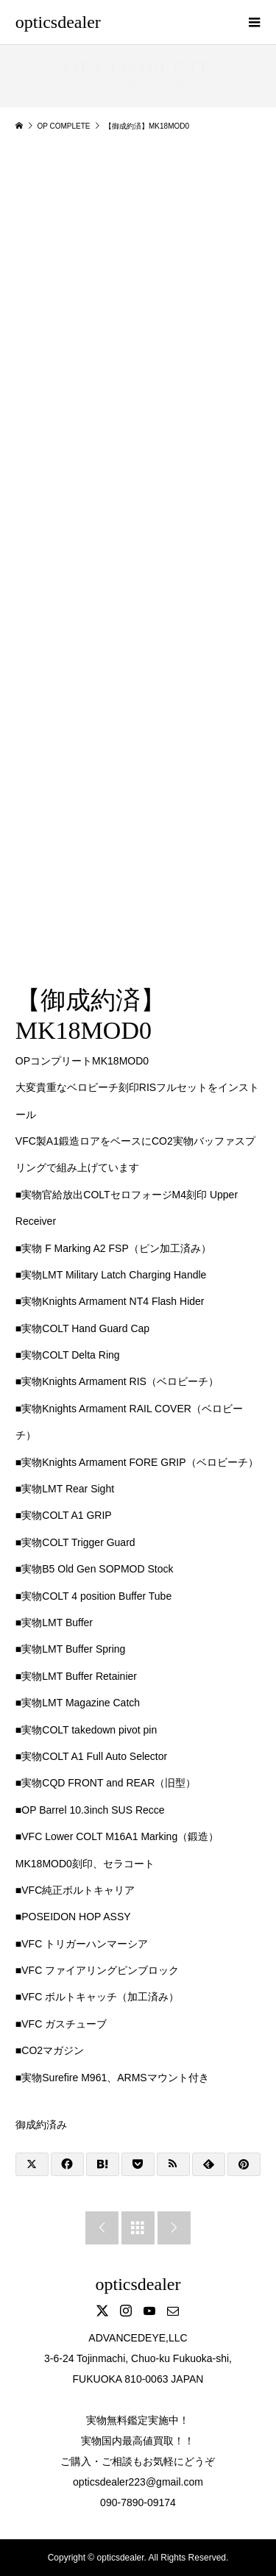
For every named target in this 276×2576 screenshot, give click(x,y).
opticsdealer (58, 22)
